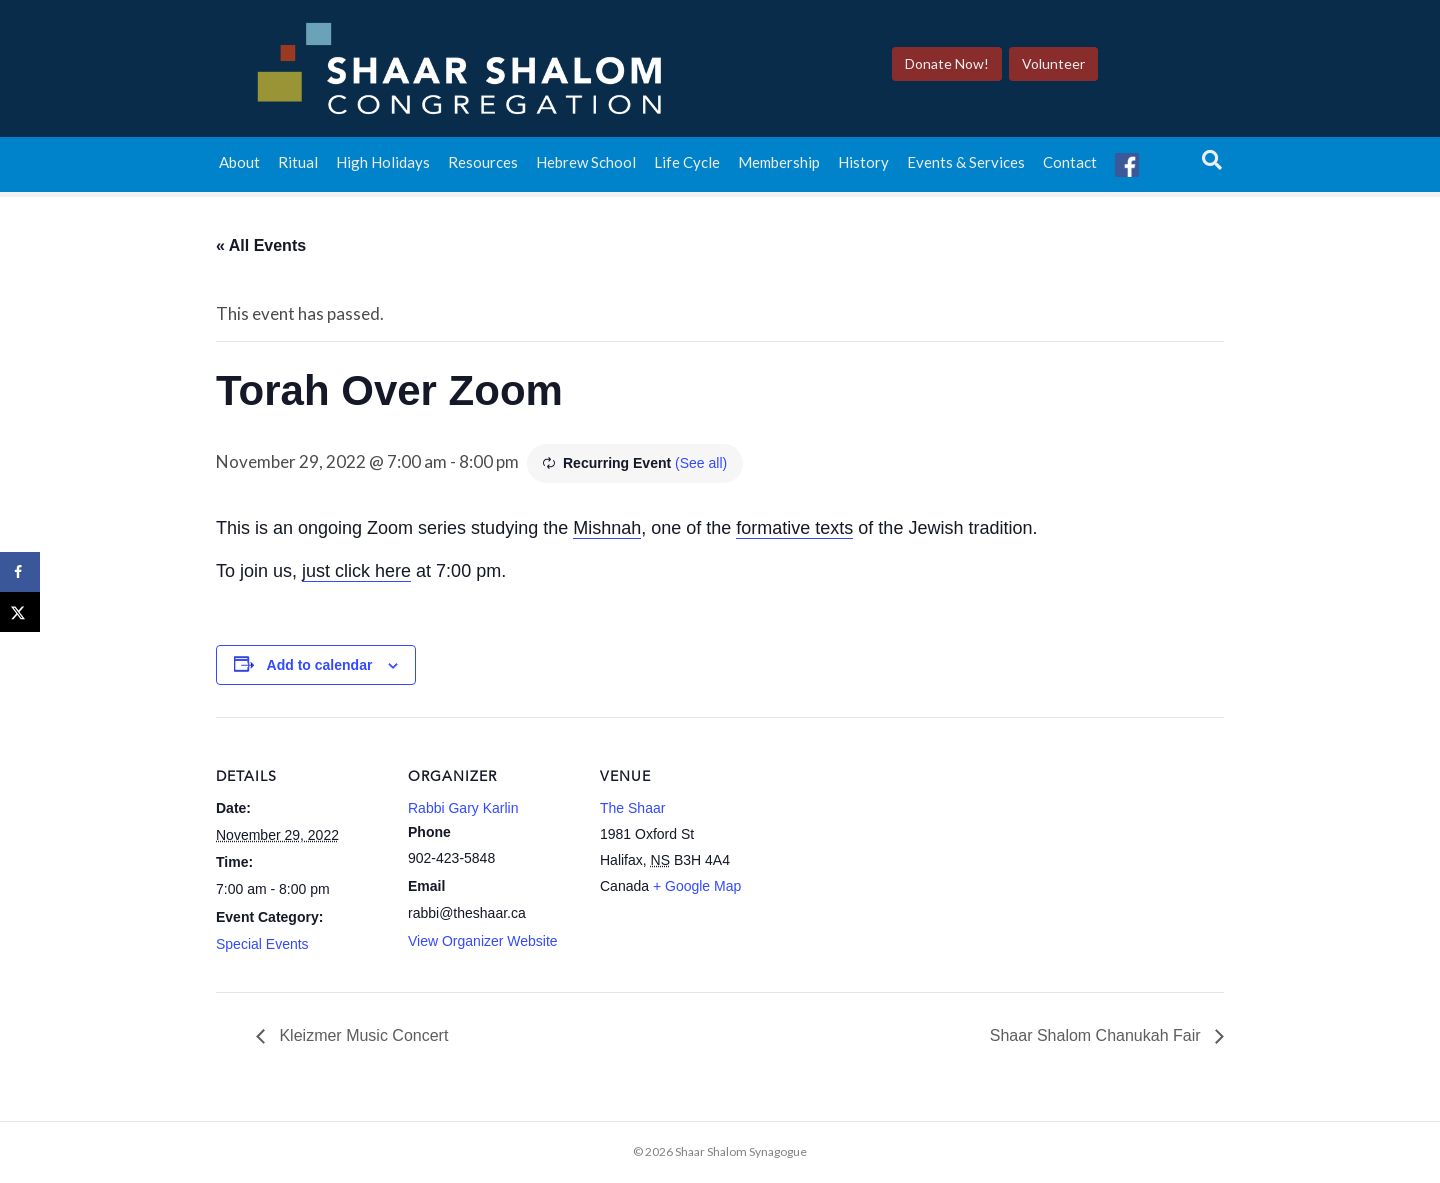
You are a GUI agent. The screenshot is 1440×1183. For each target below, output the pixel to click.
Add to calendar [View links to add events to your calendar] (320, 665)
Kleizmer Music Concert (361, 1035)
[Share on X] (20, 612)
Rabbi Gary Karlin (463, 808)
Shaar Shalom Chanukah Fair (1097, 1035)
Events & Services (966, 168)
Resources (483, 168)
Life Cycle (687, 168)
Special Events (262, 944)
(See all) (701, 463)
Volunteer (1069, 66)
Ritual (298, 168)
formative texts (794, 528)
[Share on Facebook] (20, 572)
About (239, 168)
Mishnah (607, 528)
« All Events (261, 245)
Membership (779, 168)
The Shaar (632, 808)
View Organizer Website (483, 941)
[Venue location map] (897, 854)
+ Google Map (697, 886)
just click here (356, 571)
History (863, 168)
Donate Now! (963, 66)
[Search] (1212, 166)
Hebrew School (586, 168)
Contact (1070, 168)
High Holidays (383, 168)
